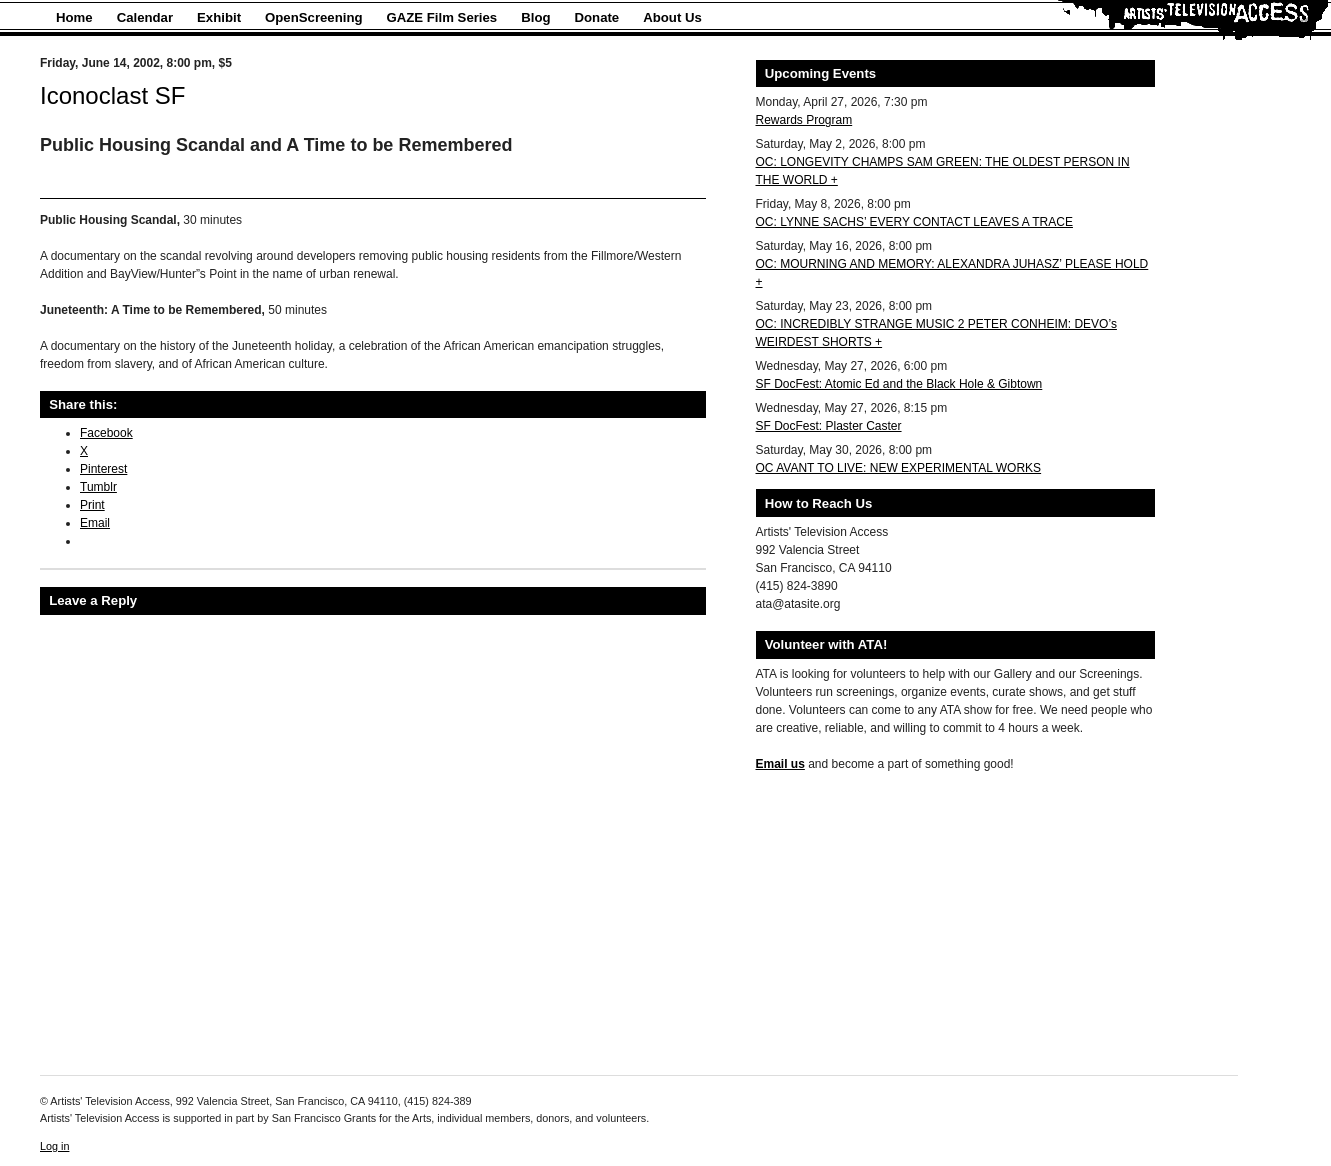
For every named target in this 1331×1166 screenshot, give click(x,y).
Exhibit (219, 17)
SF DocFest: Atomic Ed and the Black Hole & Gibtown (899, 384)
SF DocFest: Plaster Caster (829, 426)
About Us (672, 17)
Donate (597, 17)
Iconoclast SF (112, 95)
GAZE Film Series (442, 17)
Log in (54, 1146)
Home (74, 17)
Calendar (145, 17)
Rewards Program (804, 120)
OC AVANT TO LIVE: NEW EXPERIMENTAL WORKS (899, 468)
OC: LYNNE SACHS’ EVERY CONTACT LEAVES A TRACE (914, 222)
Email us (780, 764)
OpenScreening (313, 17)
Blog (535, 17)
